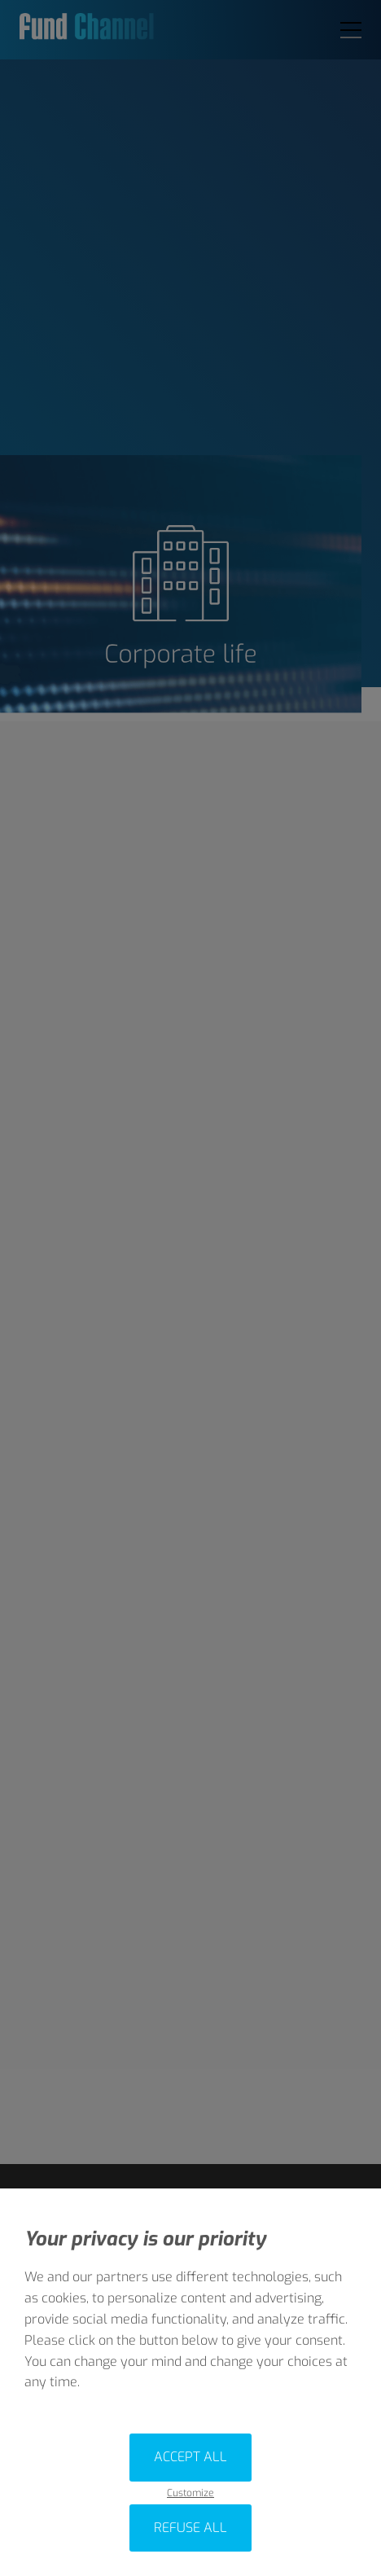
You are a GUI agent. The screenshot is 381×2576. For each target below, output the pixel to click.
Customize (190, 2493)
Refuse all (190, 2527)
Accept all (190, 2456)
